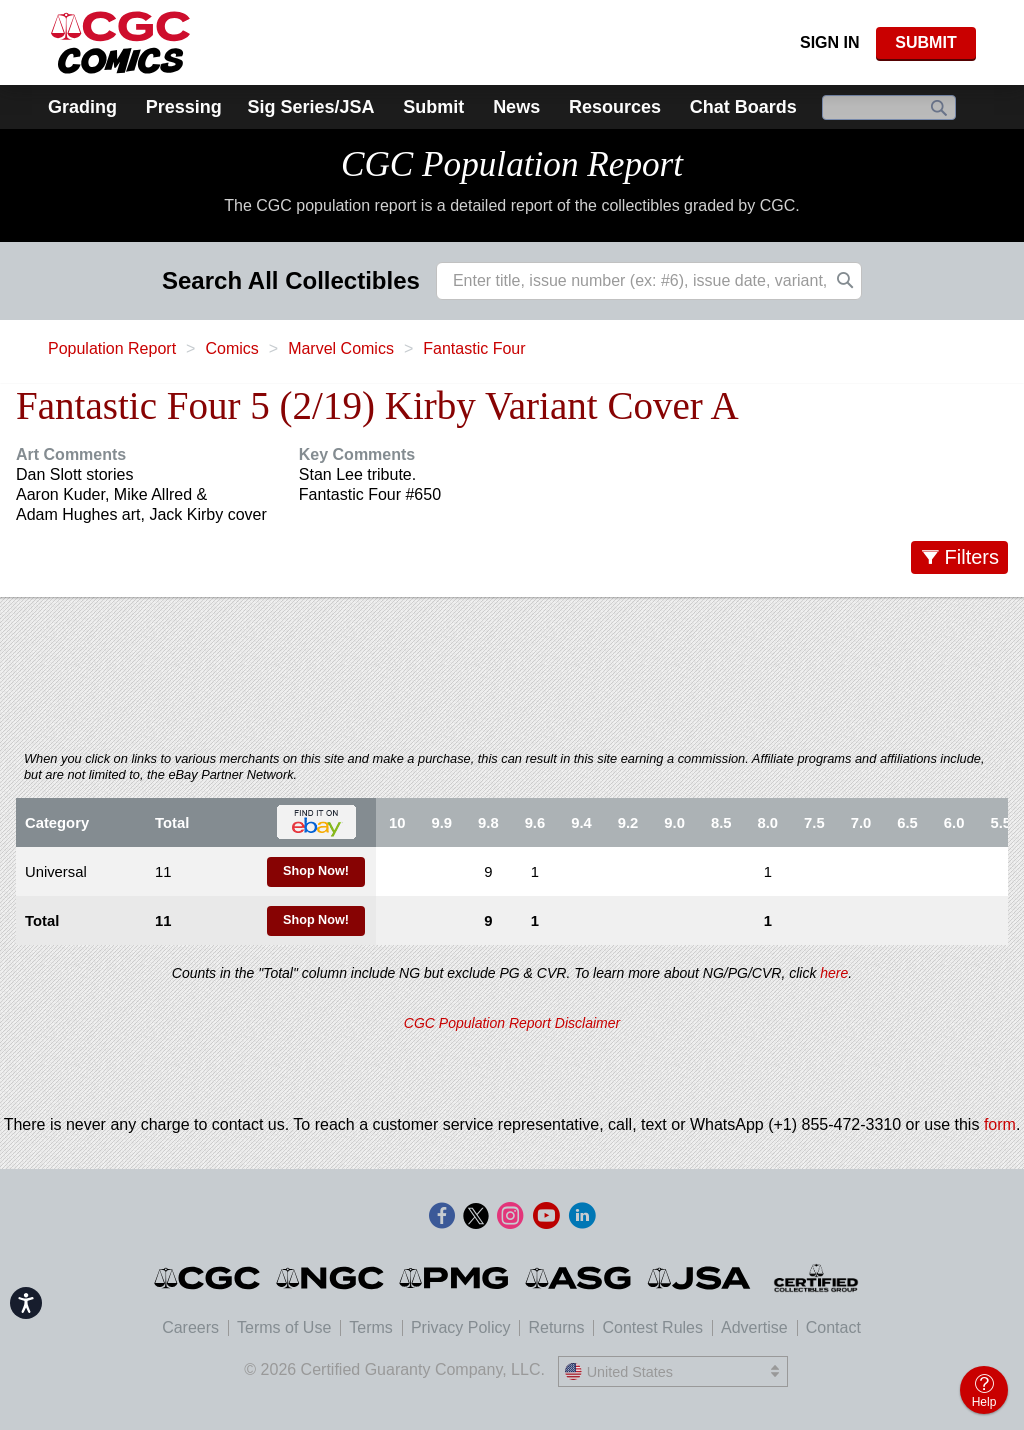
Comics (231, 348)
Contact (833, 1327)
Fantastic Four (474, 348)
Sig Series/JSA (310, 107)
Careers (190, 1327)
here (834, 973)
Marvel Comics (341, 348)
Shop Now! (316, 871)
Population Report (112, 348)
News (516, 107)
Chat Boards (743, 107)
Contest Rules (652, 1327)
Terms (371, 1327)
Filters (972, 557)
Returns (556, 1327)
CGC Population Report (512, 164)
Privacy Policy (461, 1327)
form (1000, 1124)
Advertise (754, 1327)
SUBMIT (925, 42)
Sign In (830, 42)
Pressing (184, 107)
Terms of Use (284, 1327)
